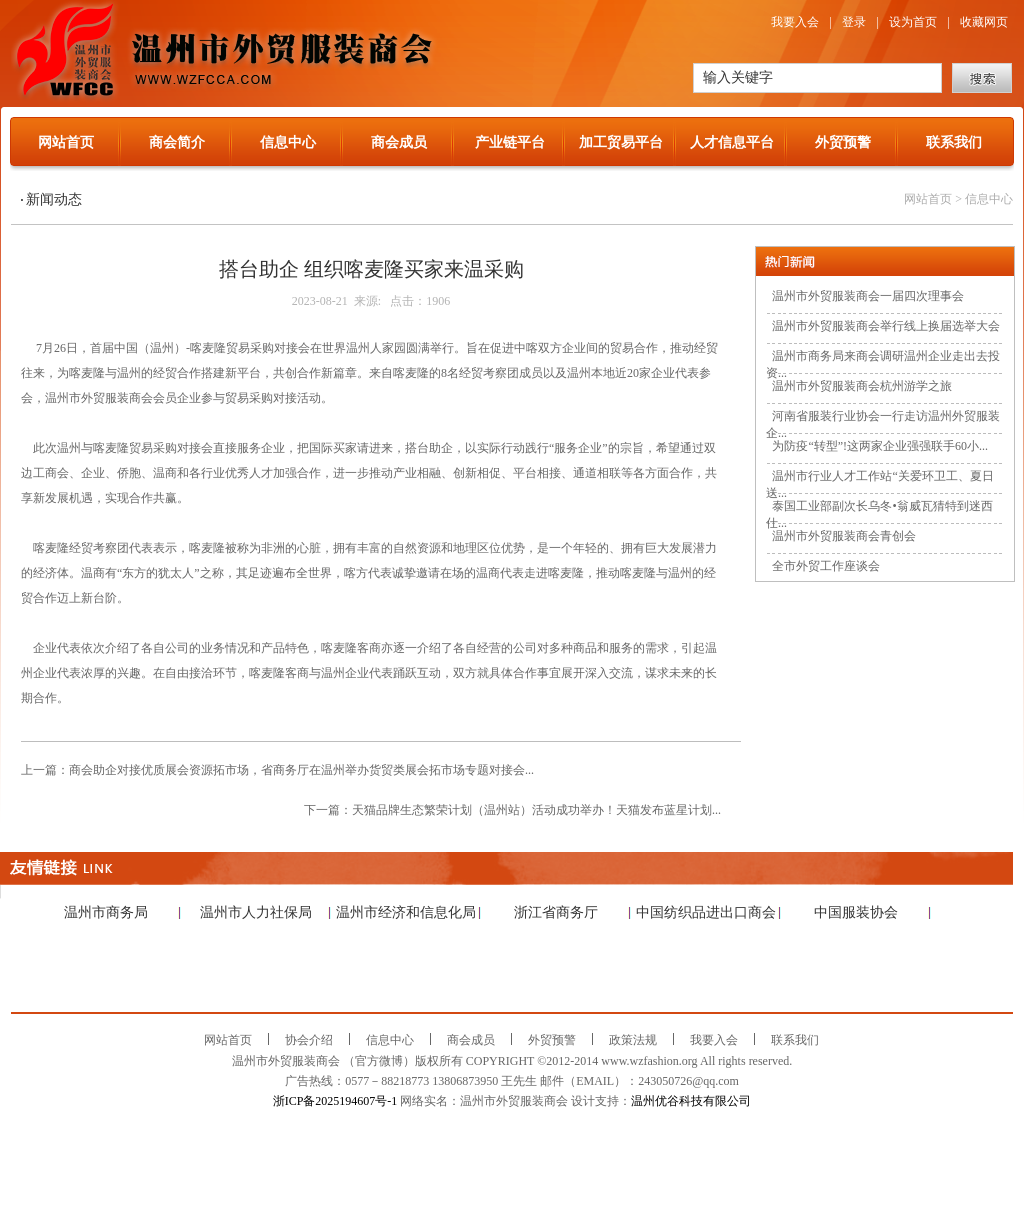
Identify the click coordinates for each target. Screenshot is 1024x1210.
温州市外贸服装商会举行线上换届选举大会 (886, 326)
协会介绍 (309, 1040)
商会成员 (399, 142)
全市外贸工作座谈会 (826, 566)
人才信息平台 (732, 142)
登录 (854, 22)
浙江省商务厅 (556, 912)
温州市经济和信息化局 (406, 912)
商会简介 (177, 142)
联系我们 (954, 142)
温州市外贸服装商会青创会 (844, 536)
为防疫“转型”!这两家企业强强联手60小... (880, 446)
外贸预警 (843, 142)
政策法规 (633, 1040)
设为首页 (913, 22)
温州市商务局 (106, 912)
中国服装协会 (856, 912)
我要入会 (795, 22)
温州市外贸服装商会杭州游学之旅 (862, 386)
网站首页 (66, 142)
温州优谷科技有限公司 (691, 1101)
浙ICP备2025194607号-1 (335, 1101)
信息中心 (288, 142)
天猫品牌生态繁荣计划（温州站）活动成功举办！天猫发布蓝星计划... (536, 810)
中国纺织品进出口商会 (706, 912)
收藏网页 (984, 22)
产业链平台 (510, 142)
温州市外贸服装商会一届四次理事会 (868, 296)
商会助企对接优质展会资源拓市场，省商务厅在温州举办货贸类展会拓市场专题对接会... (301, 770)
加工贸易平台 (621, 142)
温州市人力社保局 (256, 912)
